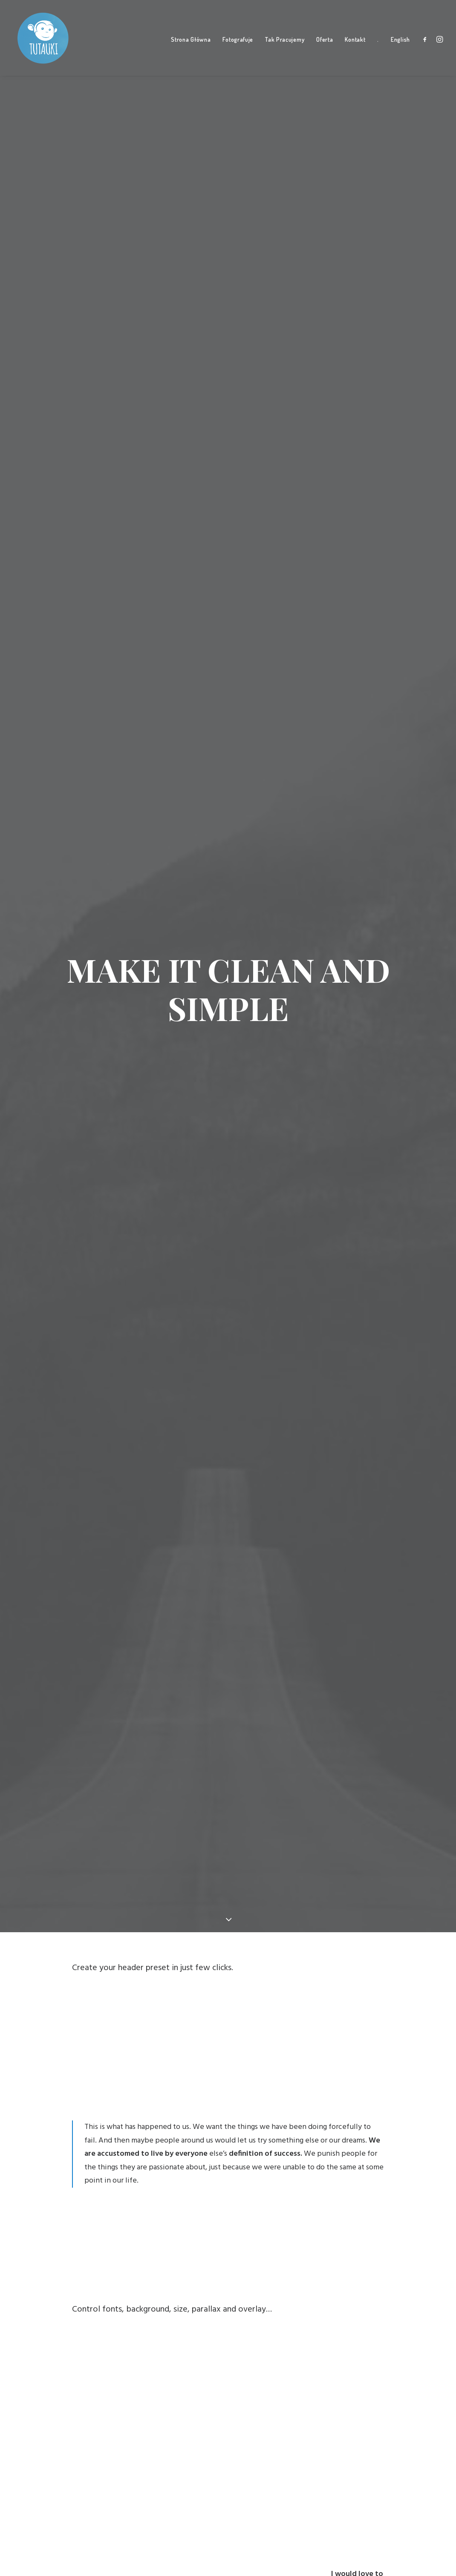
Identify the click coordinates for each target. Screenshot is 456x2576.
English (400, 42)
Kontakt (355, 42)
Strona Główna (191, 42)
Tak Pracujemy (284, 42)
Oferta (324, 42)
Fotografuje (237, 42)
